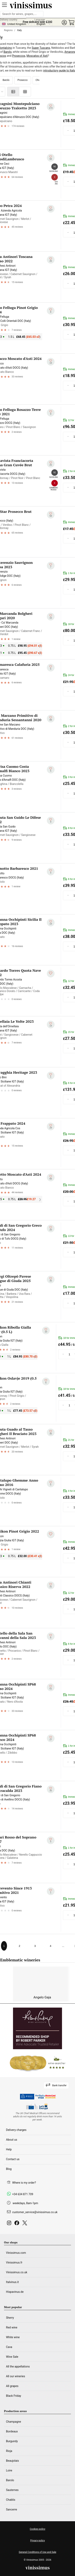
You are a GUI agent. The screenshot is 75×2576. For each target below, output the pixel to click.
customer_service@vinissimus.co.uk (34, 2212)
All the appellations (18, 2366)
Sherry (10, 2317)
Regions (8, 30)
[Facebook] (17, 2224)
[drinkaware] (38, 2116)
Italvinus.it (12, 2282)
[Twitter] (25, 2224)
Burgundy (12, 2441)
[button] (64, 22)
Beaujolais (12, 2460)
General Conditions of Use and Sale (37, 2552)
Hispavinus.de (15, 2291)
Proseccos (18, 55)
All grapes (12, 2386)
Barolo (8, 51)
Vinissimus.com (16, 2252)
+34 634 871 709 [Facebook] (22, 2194)
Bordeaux (12, 2431)
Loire (9, 2470)
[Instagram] (10, 2224)
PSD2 (27, 2096)
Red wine (11, 2327)
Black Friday (13, 2395)
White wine (13, 2337)
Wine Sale (12, 2356)
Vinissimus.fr (14, 2262)
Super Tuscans (41, 47)
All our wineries (15, 2376)
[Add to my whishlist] (51, 107)
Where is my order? (24, 2182)
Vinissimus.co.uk (16, 2272)
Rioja (9, 2451)
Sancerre (11, 2509)
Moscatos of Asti (37, 55)
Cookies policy (37, 2529)
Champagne (13, 2421)
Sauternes (12, 2490)
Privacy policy (37, 2540)
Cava (9, 2347)
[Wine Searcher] (37, 2063)
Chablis (10, 2499)
